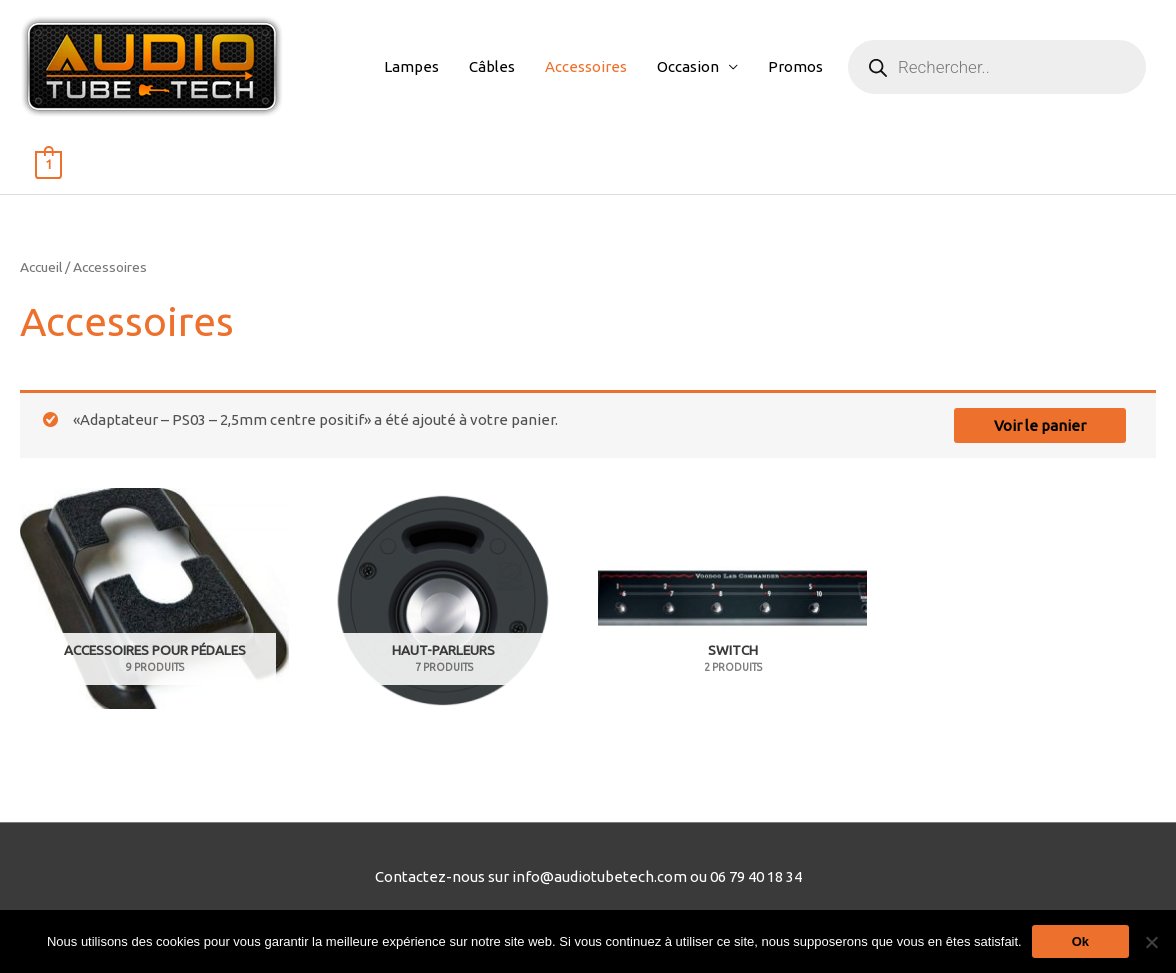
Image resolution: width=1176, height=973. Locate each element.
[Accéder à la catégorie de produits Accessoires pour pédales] (154, 599)
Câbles (492, 66)
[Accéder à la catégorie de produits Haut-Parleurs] (443, 599)
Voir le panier (1040, 425)
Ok (1080, 941)
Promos (795, 66)
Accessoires (586, 66)
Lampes (411, 66)
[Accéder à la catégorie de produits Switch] (732, 599)
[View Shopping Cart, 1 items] (48, 163)
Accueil (41, 267)
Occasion (688, 66)
